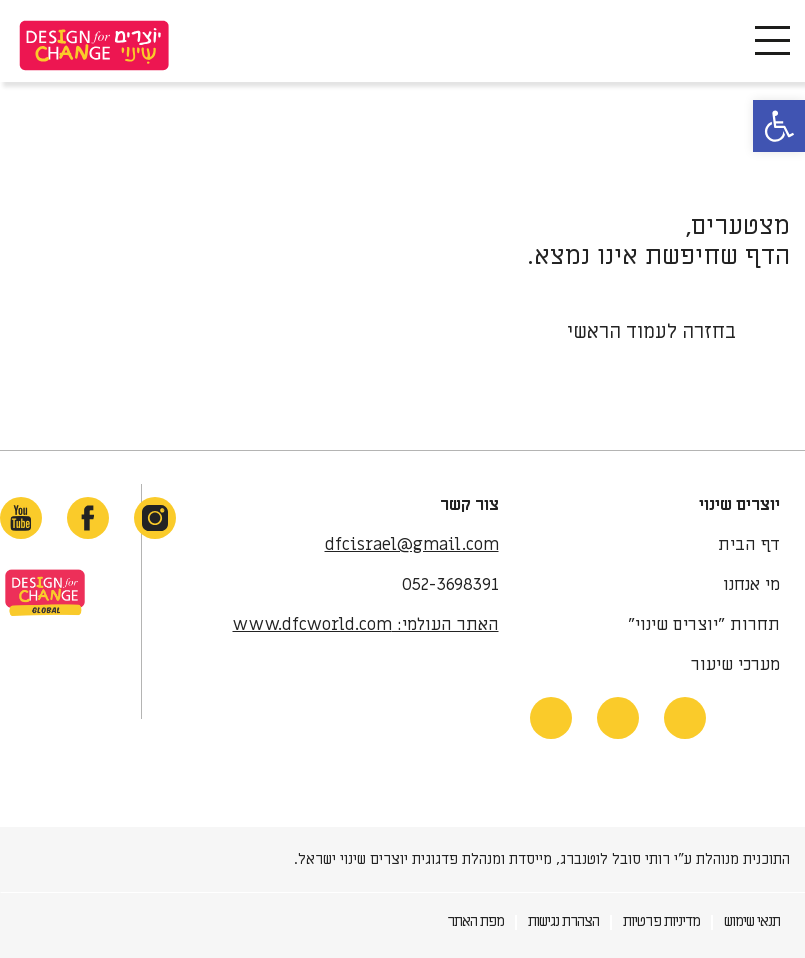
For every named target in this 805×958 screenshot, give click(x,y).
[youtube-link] (21, 518)
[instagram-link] (155, 518)
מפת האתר (475, 921)
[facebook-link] (88, 518)
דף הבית (749, 545)
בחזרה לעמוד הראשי (651, 332)
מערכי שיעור (735, 665)
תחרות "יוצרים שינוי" (704, 625)
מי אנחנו (751, 585)
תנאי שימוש (752, 921)
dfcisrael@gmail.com (412, 545)
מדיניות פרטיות (661, 921)
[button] (779, 126)
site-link (45, 592)
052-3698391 (450, 585)
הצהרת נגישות (563, 921)
